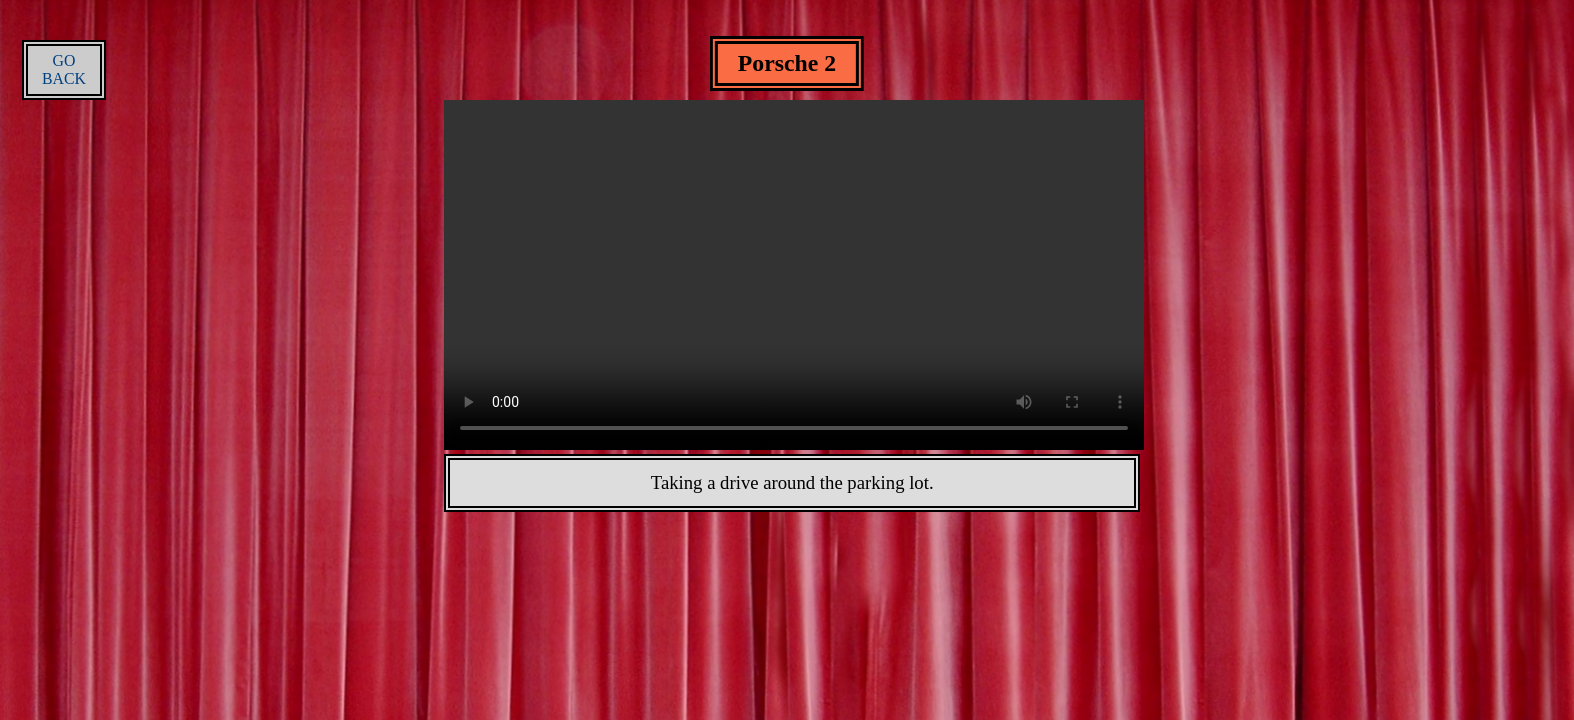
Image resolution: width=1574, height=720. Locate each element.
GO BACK (64, 69)
